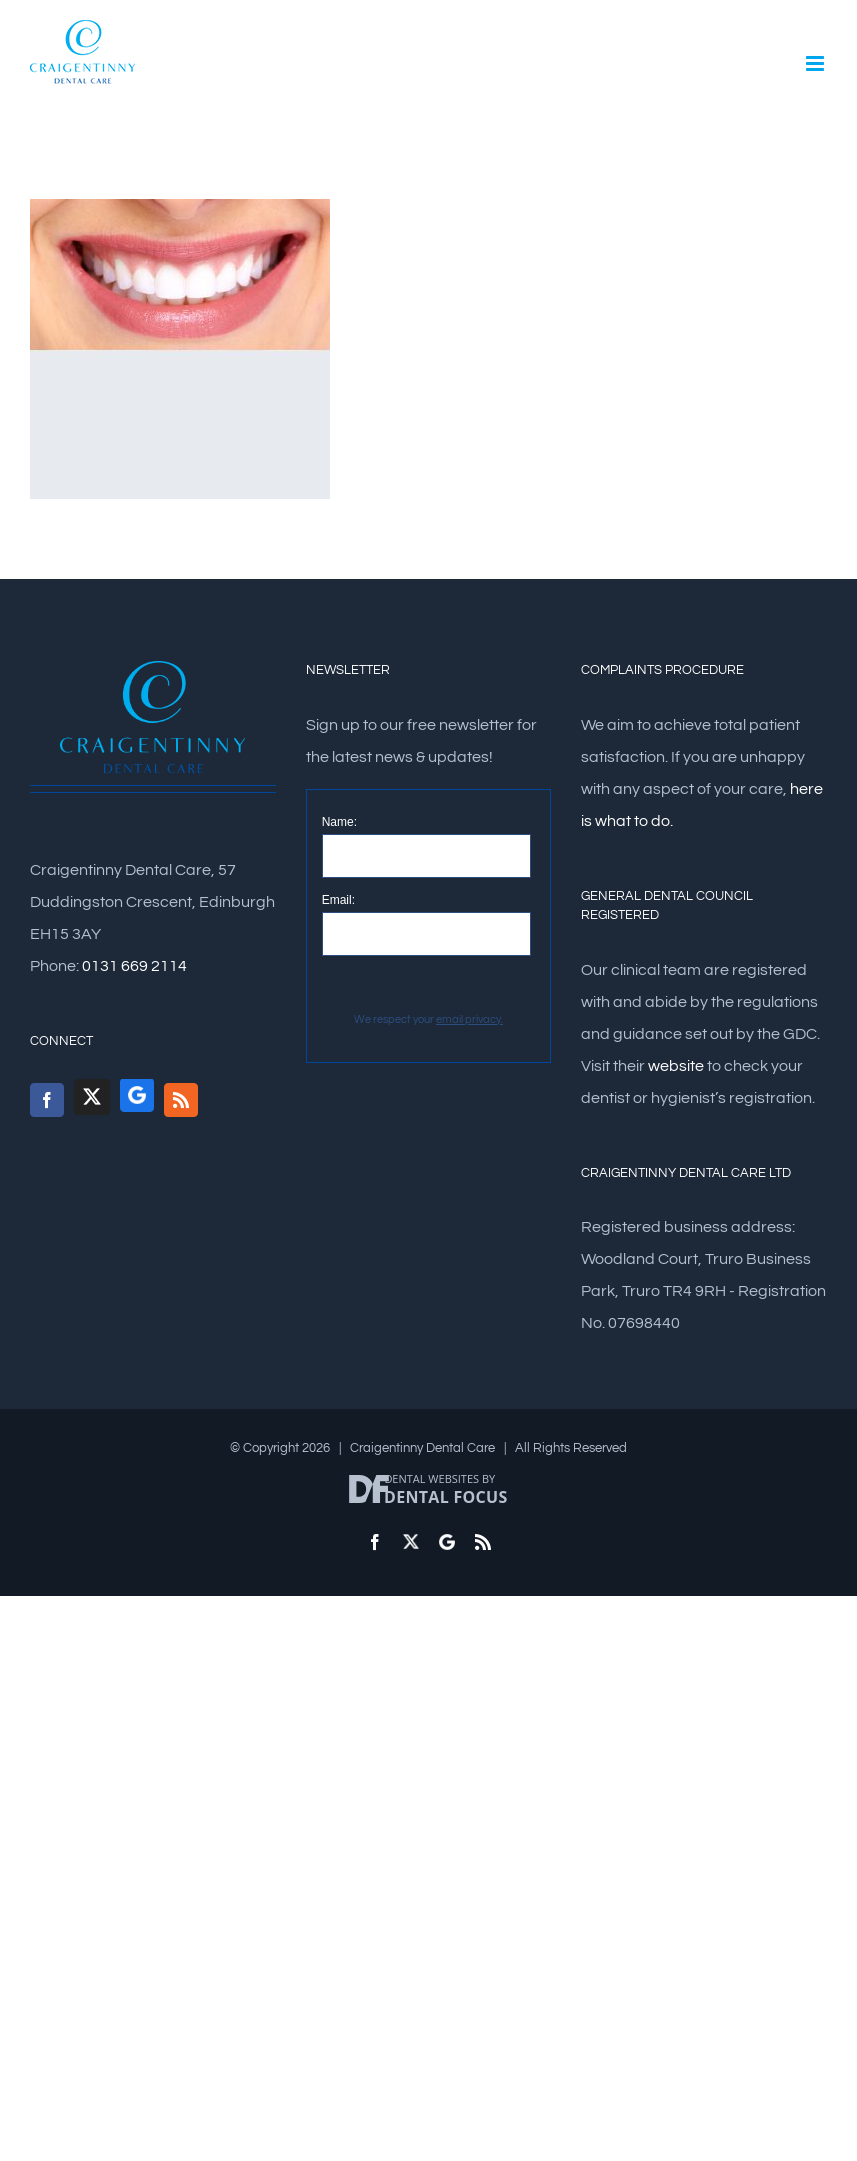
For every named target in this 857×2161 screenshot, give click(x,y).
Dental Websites (431, 1478)
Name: (339, 822)
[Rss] (181, 1100)
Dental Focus (446, 1497)
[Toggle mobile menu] (816, 63)
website (676, 1066)
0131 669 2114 (134, 966)
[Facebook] (47, 1100)
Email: (338, 900)
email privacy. (469, 1019)
